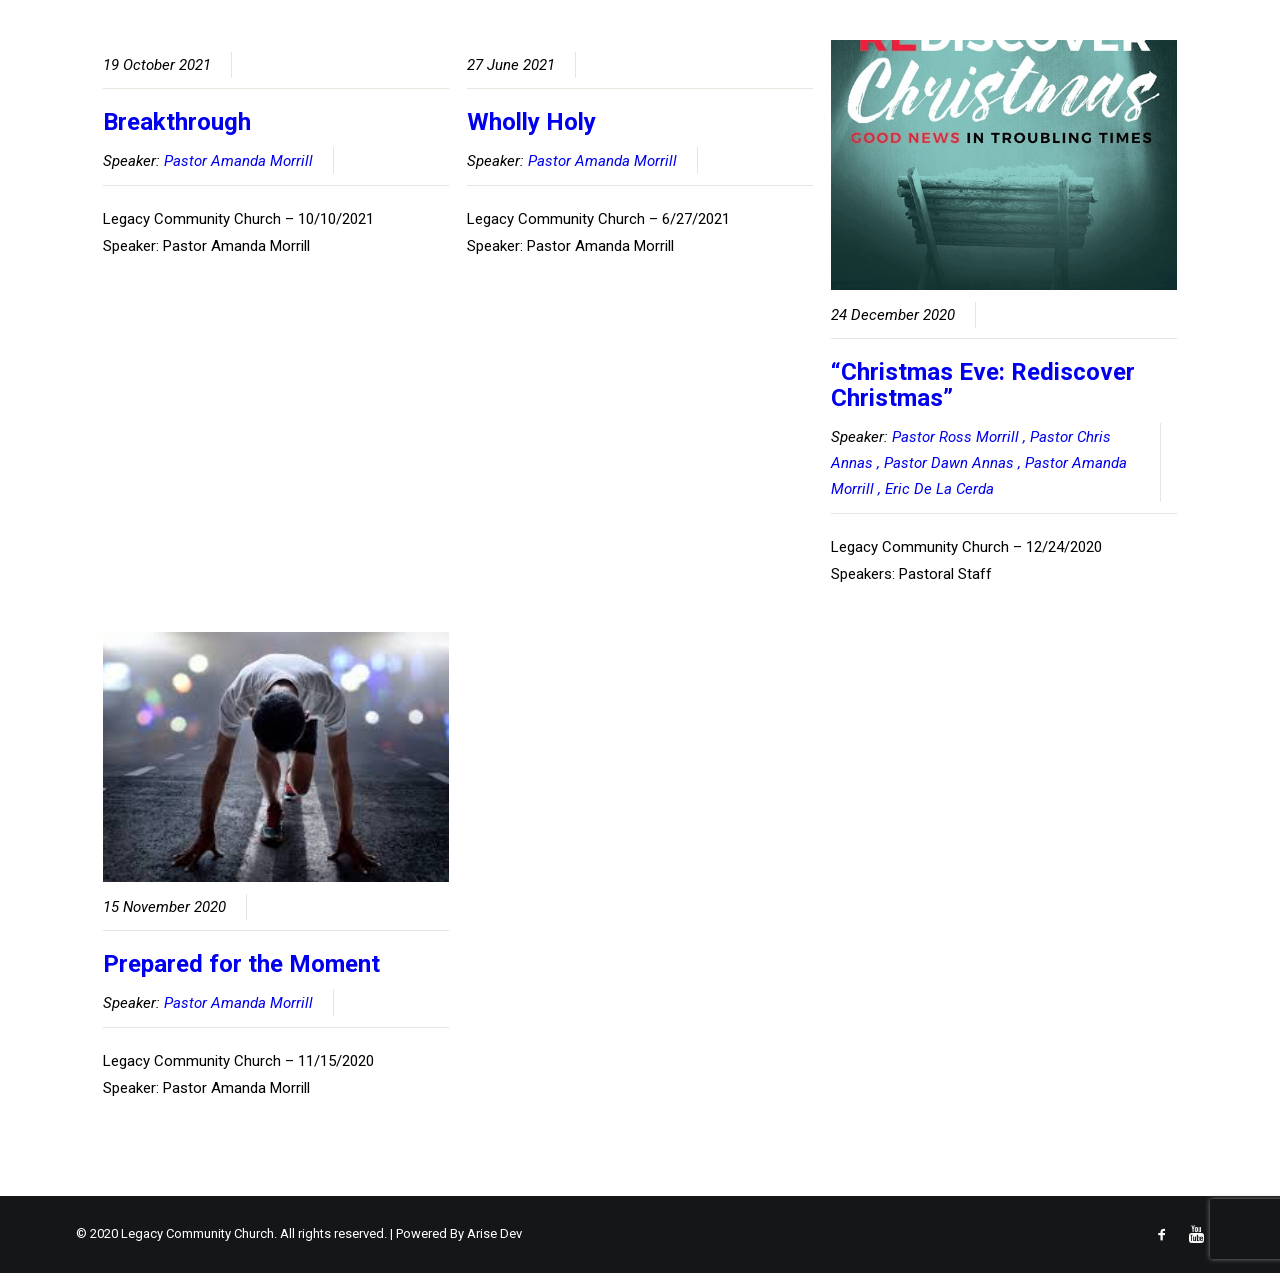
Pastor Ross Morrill (955, 437)
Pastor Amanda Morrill (238, 161)
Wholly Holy (531, 122)
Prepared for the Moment (241, 964)
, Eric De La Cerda (936, 489)
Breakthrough (177, 122)
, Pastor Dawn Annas (945, 463)
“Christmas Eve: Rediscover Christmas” (983, 385)
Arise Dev (494, 1233)
